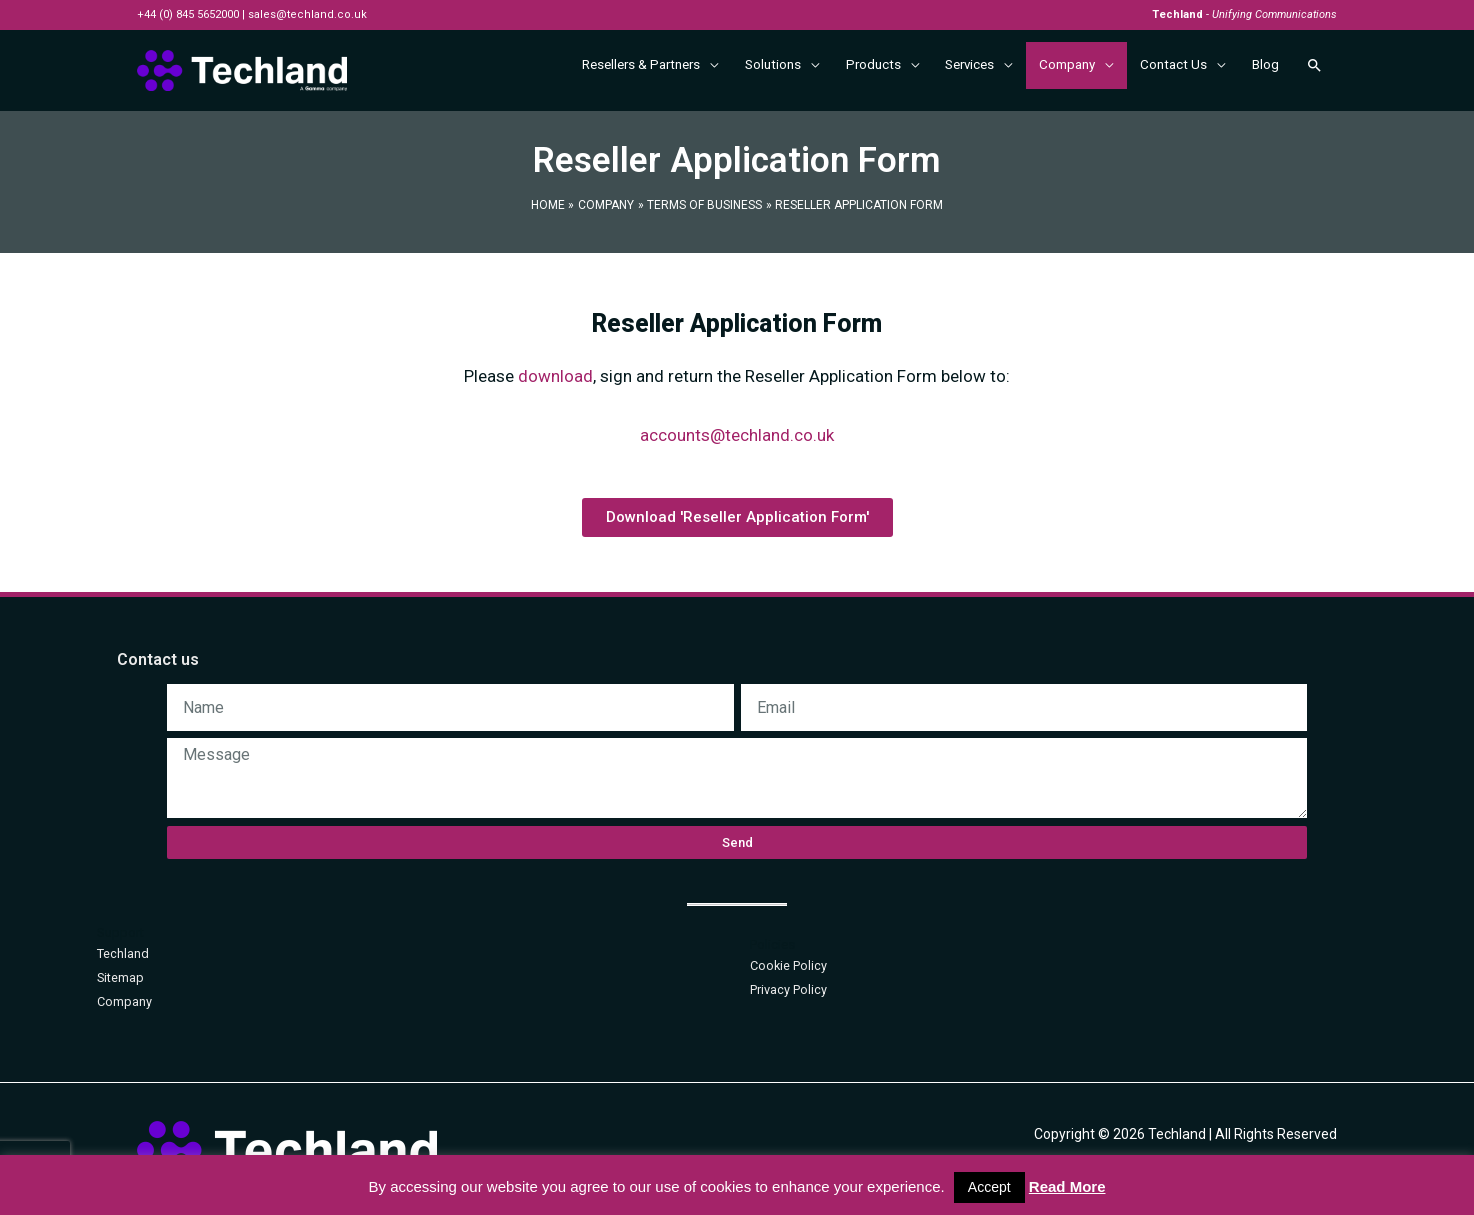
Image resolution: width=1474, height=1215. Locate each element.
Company (124, 1001)
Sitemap (121, 977)
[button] (737, 517)
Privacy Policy (788, 989)
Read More (1067, 1186)
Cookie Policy (789, 965)
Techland (123, 953)
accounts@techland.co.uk (737, 435)
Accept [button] (989, 1187)
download (555, 376)
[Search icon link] (1314, 70)
